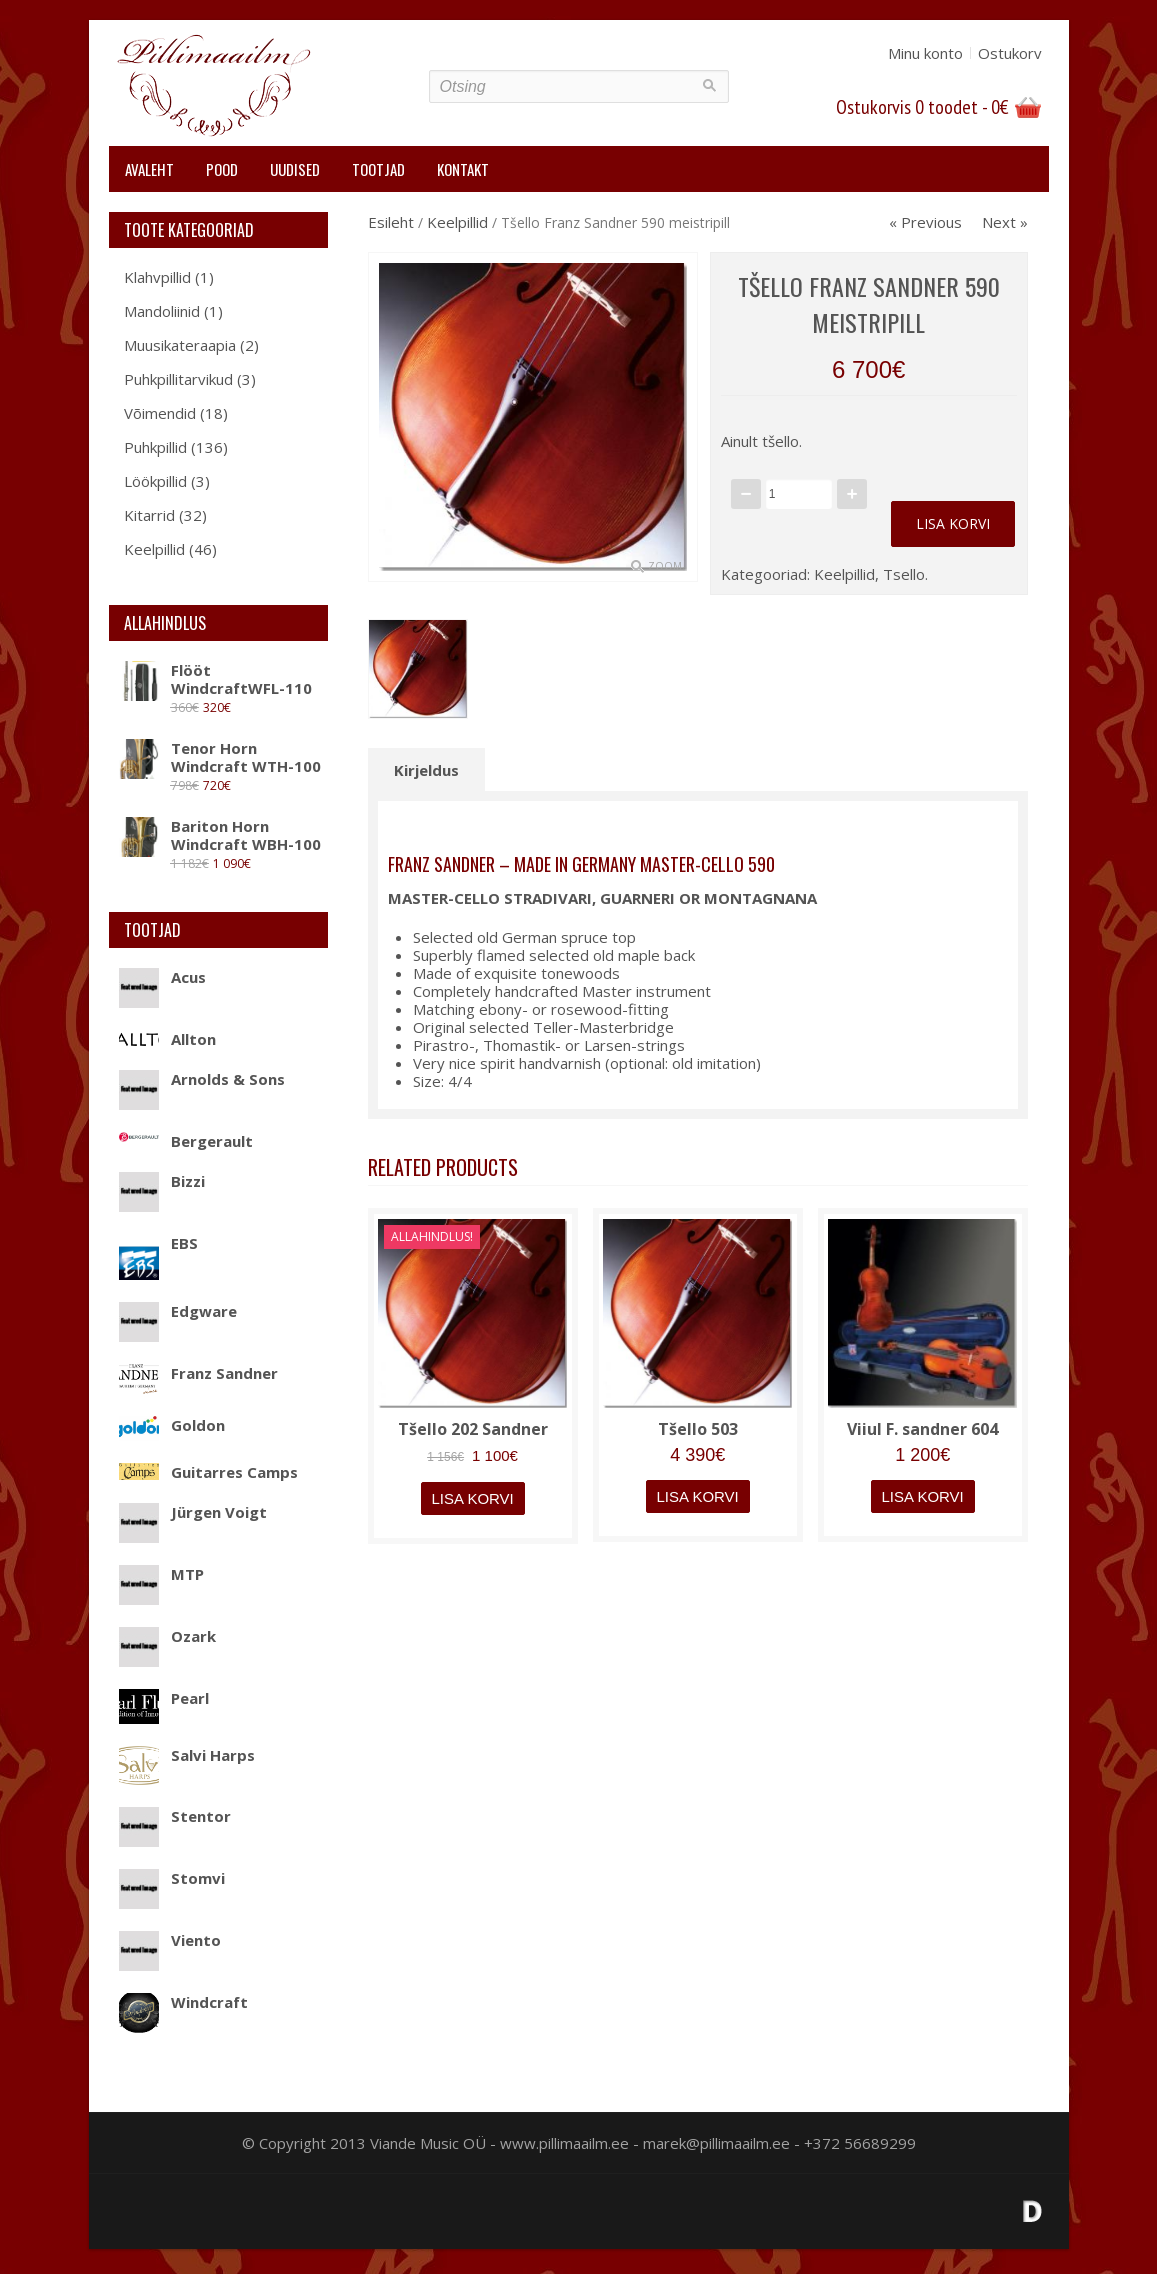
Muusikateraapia (180, 345)
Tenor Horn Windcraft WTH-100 (220, 757)
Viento (170, 1940)
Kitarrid (149, 515)
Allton (167, 1039)
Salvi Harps (187, 1755)
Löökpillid (155, 481)
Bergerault (186, 1141)
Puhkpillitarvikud (178, 379)
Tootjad (378, 169)
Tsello (904, 574)
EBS (158, 1243)
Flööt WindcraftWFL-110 (215, 679)
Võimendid (160, 413)
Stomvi (172, 1878)
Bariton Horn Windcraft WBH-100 (220, 835)
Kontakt (463, 169)
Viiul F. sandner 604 (922, 1429)
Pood (222, 169)
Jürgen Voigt (193, 1512)
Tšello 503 (698, 1429)
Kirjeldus (426, 770)
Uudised (295, 169)
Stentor (175, 1816)
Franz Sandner (198, 1373)
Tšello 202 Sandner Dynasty (473, 1439)
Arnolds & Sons (202, 1079)
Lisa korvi (953, 523)
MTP (161, 1574)
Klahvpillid (157, 277)
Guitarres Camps (208, 1472)
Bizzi (162, 1181)
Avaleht (149, 169)
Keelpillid (154, 549)
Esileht (391, 222)
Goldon (172, 1425)
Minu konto (925, 53)
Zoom (665, 566)
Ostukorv (1010, 53)
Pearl (164, 1698)
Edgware (178, 1311)
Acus (162, 977)
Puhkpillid (155, 447)
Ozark (167, 1636)
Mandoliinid (162, 311)
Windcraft (183, 2002)
